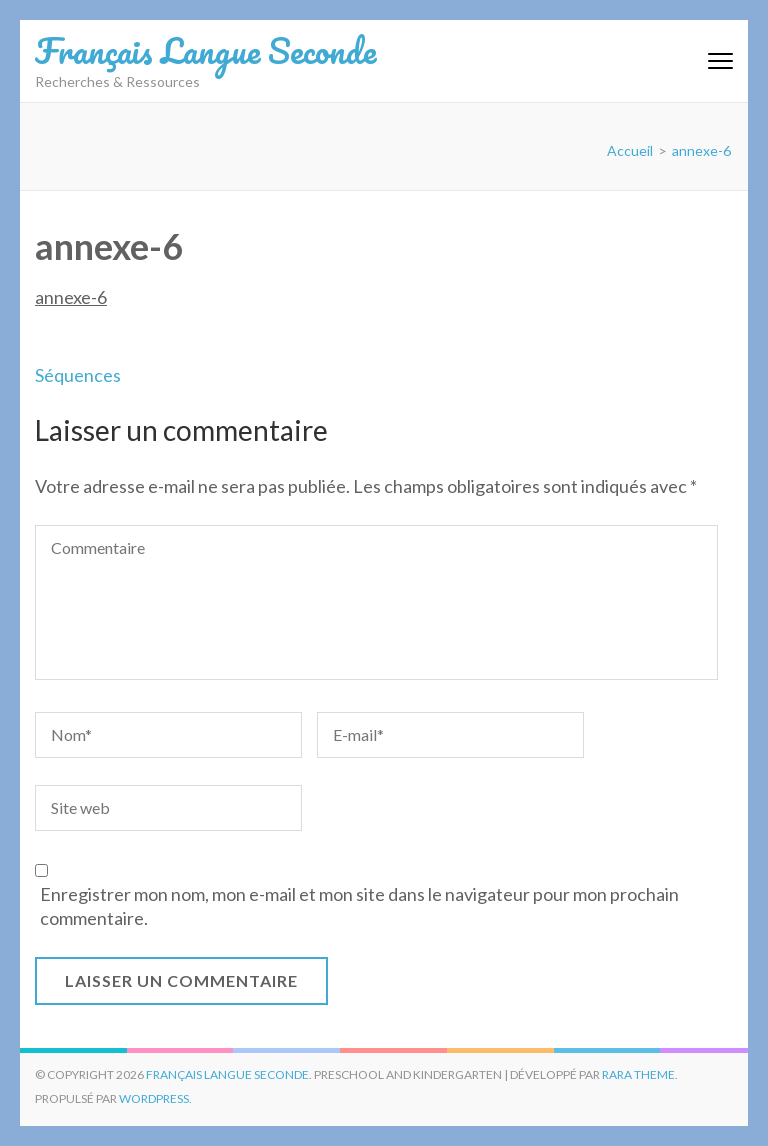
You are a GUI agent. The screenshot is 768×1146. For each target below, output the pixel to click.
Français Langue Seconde (205, 50)
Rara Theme (638, 1074)
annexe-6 (71, 297)
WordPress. (155, 1098)
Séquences (78, 375)
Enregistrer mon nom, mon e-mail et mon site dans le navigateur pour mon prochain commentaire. (359, 906)
